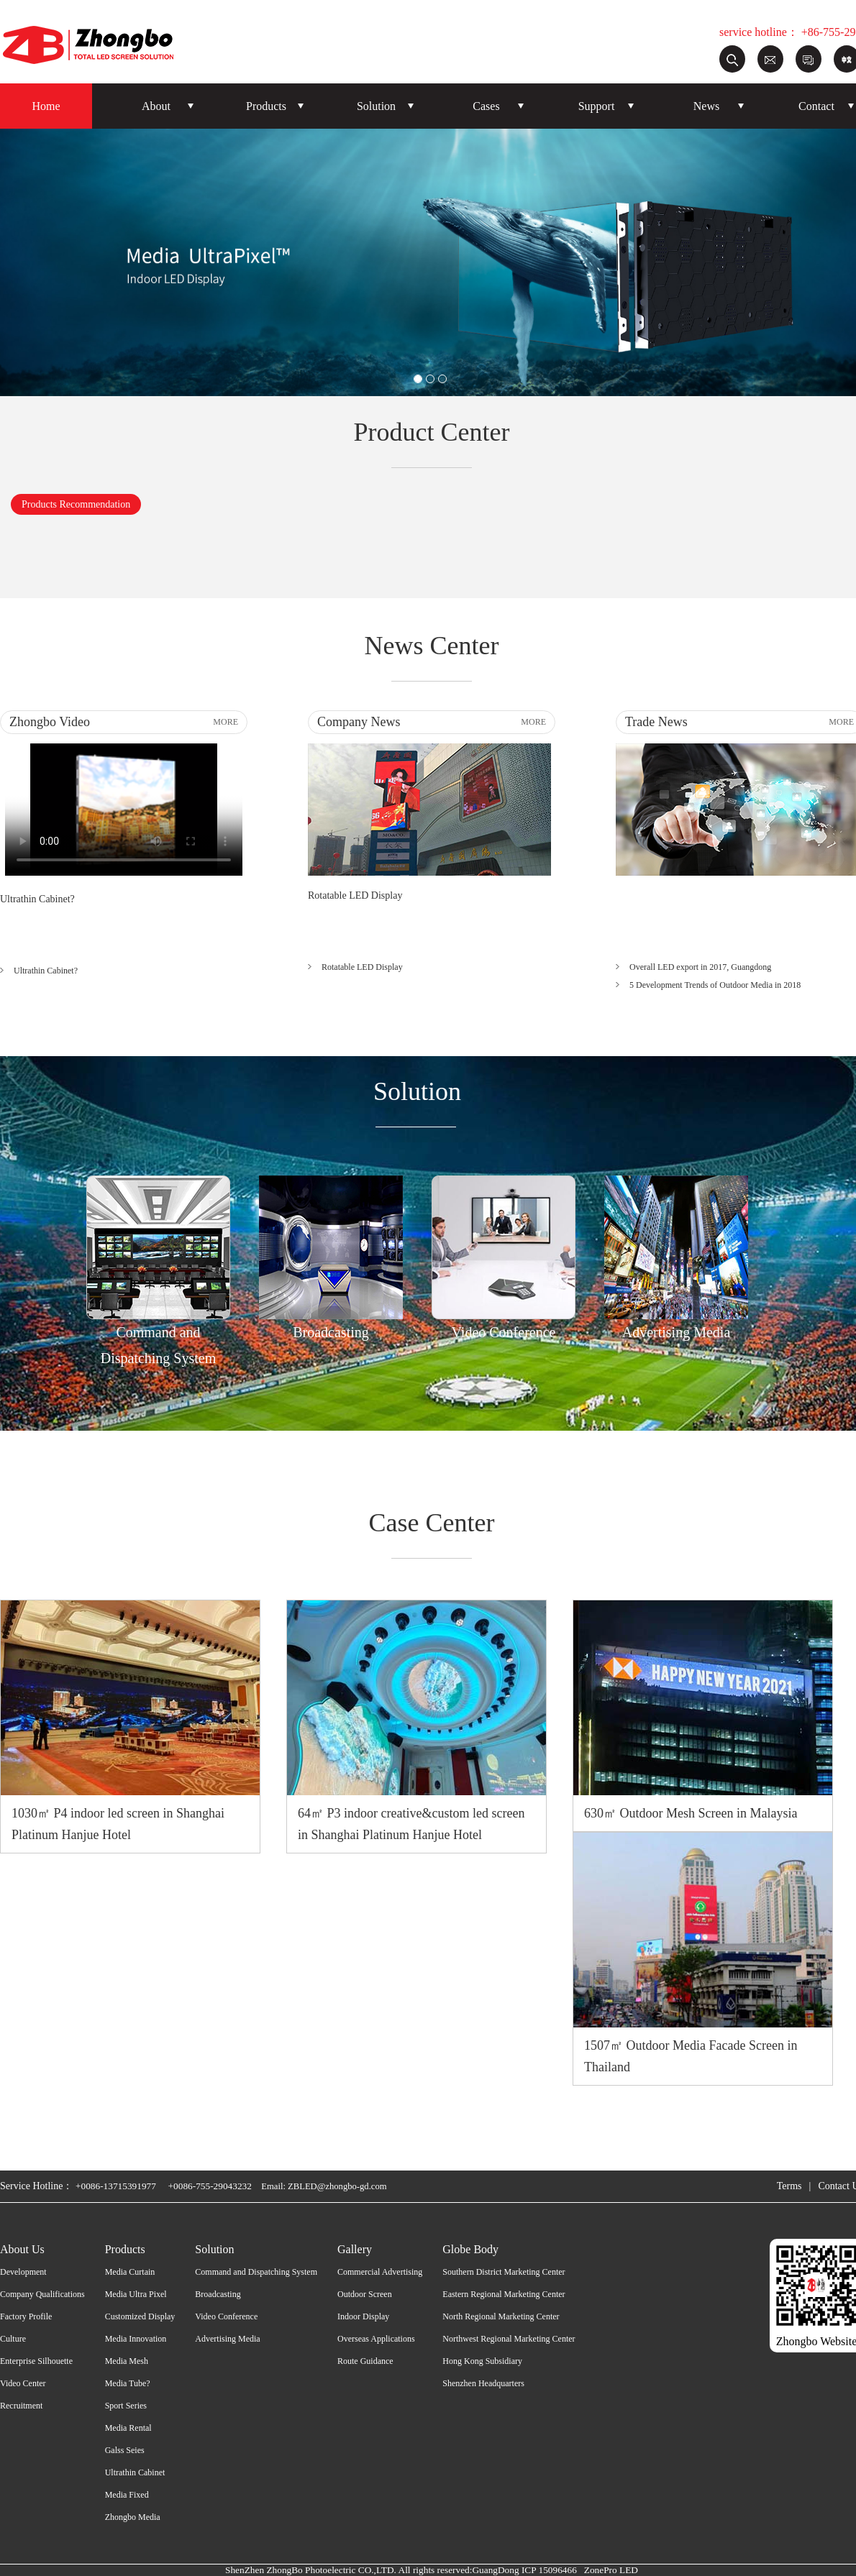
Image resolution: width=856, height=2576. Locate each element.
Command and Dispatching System (256, 2272)
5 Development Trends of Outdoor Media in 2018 (715, 985)
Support (596, 106)
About (156, 106)
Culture (13, 2339)
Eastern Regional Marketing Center (503, 2294)
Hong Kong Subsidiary (482, 2361)
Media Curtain (130, 2272)
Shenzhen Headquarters (483, 2383)
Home (46, 106)
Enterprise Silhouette (36, 2361)
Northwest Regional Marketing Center (508, 2339)
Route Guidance (365, 2361)
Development (23, 2272)
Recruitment (21, 2406)
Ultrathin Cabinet (135, 2472)
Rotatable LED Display (355, 895)
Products (266, 106)
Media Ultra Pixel (136, 2294)
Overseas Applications (376, 2339)
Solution (376, 106)
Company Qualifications (42, 2294)
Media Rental (128, 2428)
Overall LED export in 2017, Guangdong (700, 967)
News (706, 106)
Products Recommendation (76, 504)
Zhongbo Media (132, 2517)
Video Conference (226, 2316)
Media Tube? (127, 2383)
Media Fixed (127, 2495)
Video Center (23, 2383)
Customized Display (140, 2316)
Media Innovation (136, 2339)
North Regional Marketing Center (500, 2316)
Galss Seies (125, 2450)
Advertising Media (227, 2339)
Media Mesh (126, 2361)
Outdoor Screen (364, 2294)
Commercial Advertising (379, 2272)
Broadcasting (217, 2294)
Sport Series (126, 2406)
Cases (486, 106)
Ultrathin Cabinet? (37, 899)
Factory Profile (26, 2316)
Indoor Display (363, 2316)
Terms (789, 2186)
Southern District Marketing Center (503, 2272)
